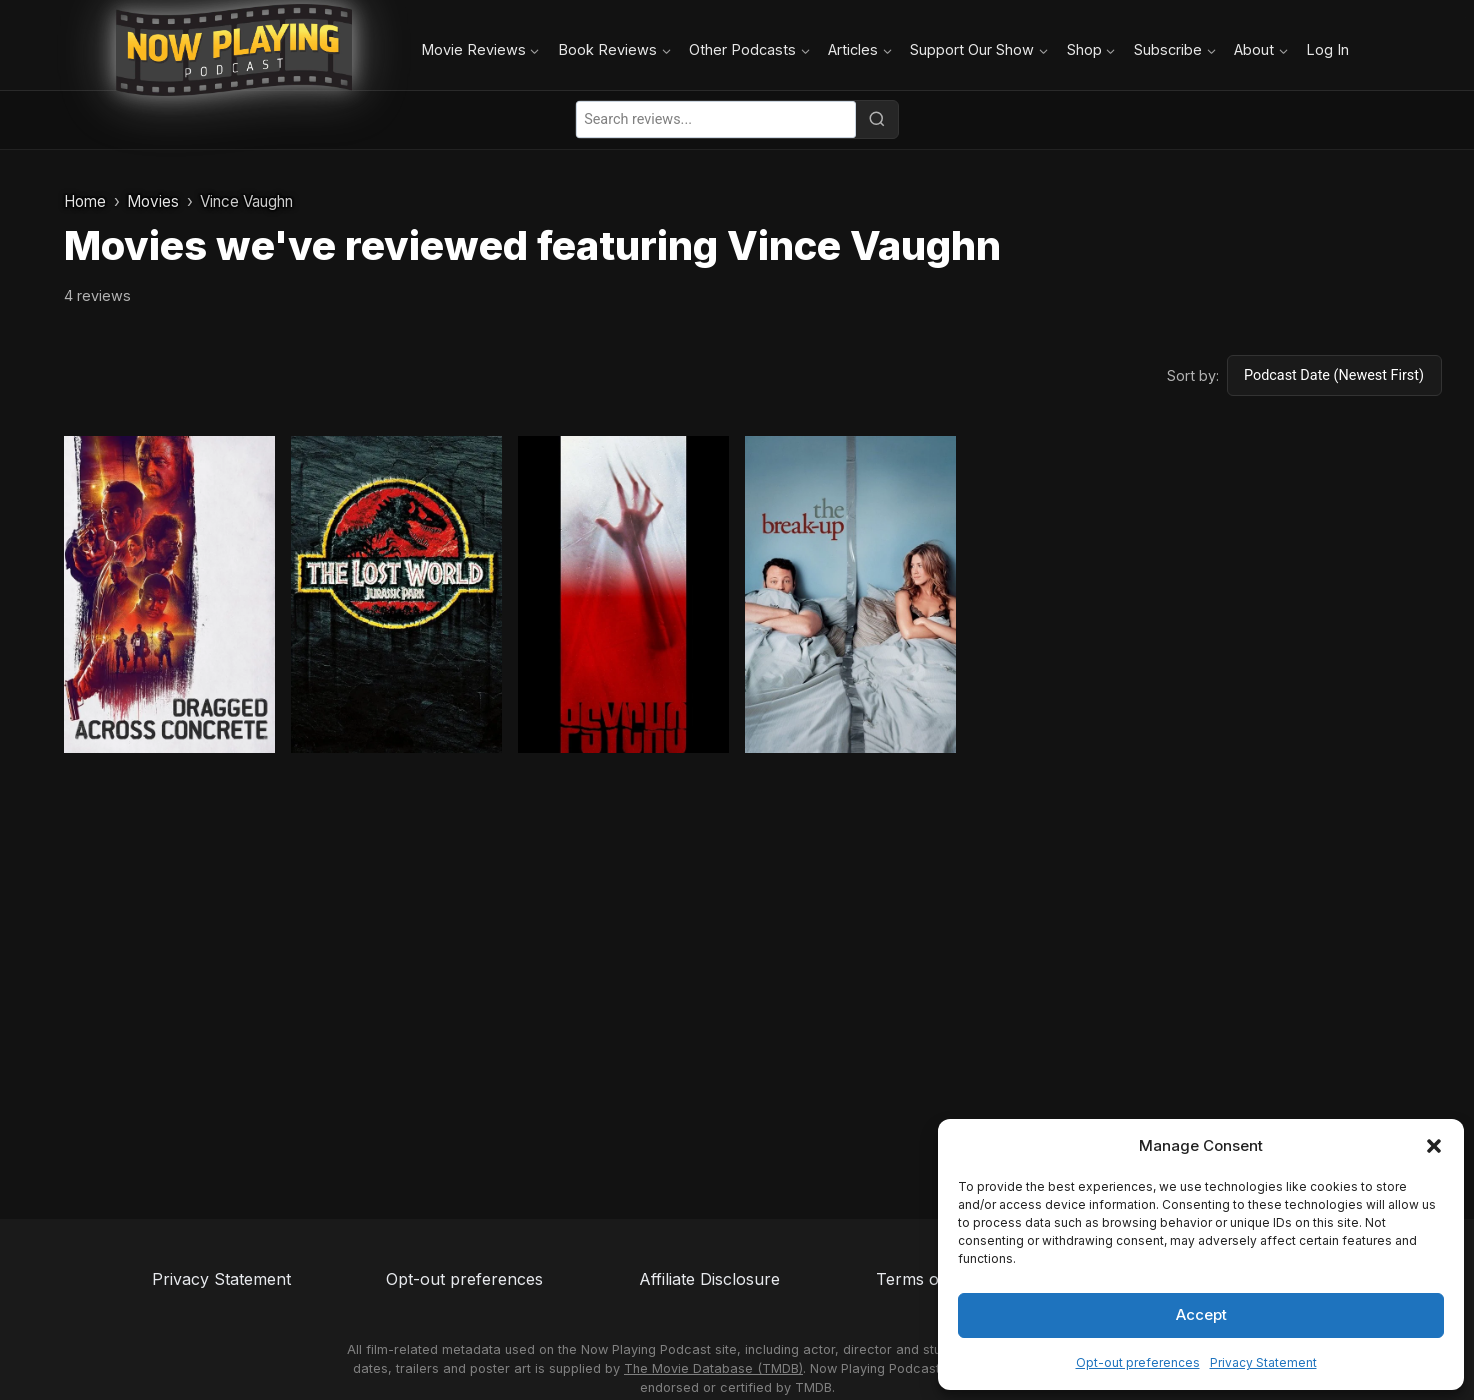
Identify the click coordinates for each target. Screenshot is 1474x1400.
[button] (1434, 1146)
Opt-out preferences (1138, 1362)
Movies (153, 201)
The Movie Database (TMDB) (713, 1368)
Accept (1201, 1314)
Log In (1327, 49)
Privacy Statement (1263, 1362)
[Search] (877, 119)
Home (85, 201)
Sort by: (1193, 375)
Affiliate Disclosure (709, 1279)
